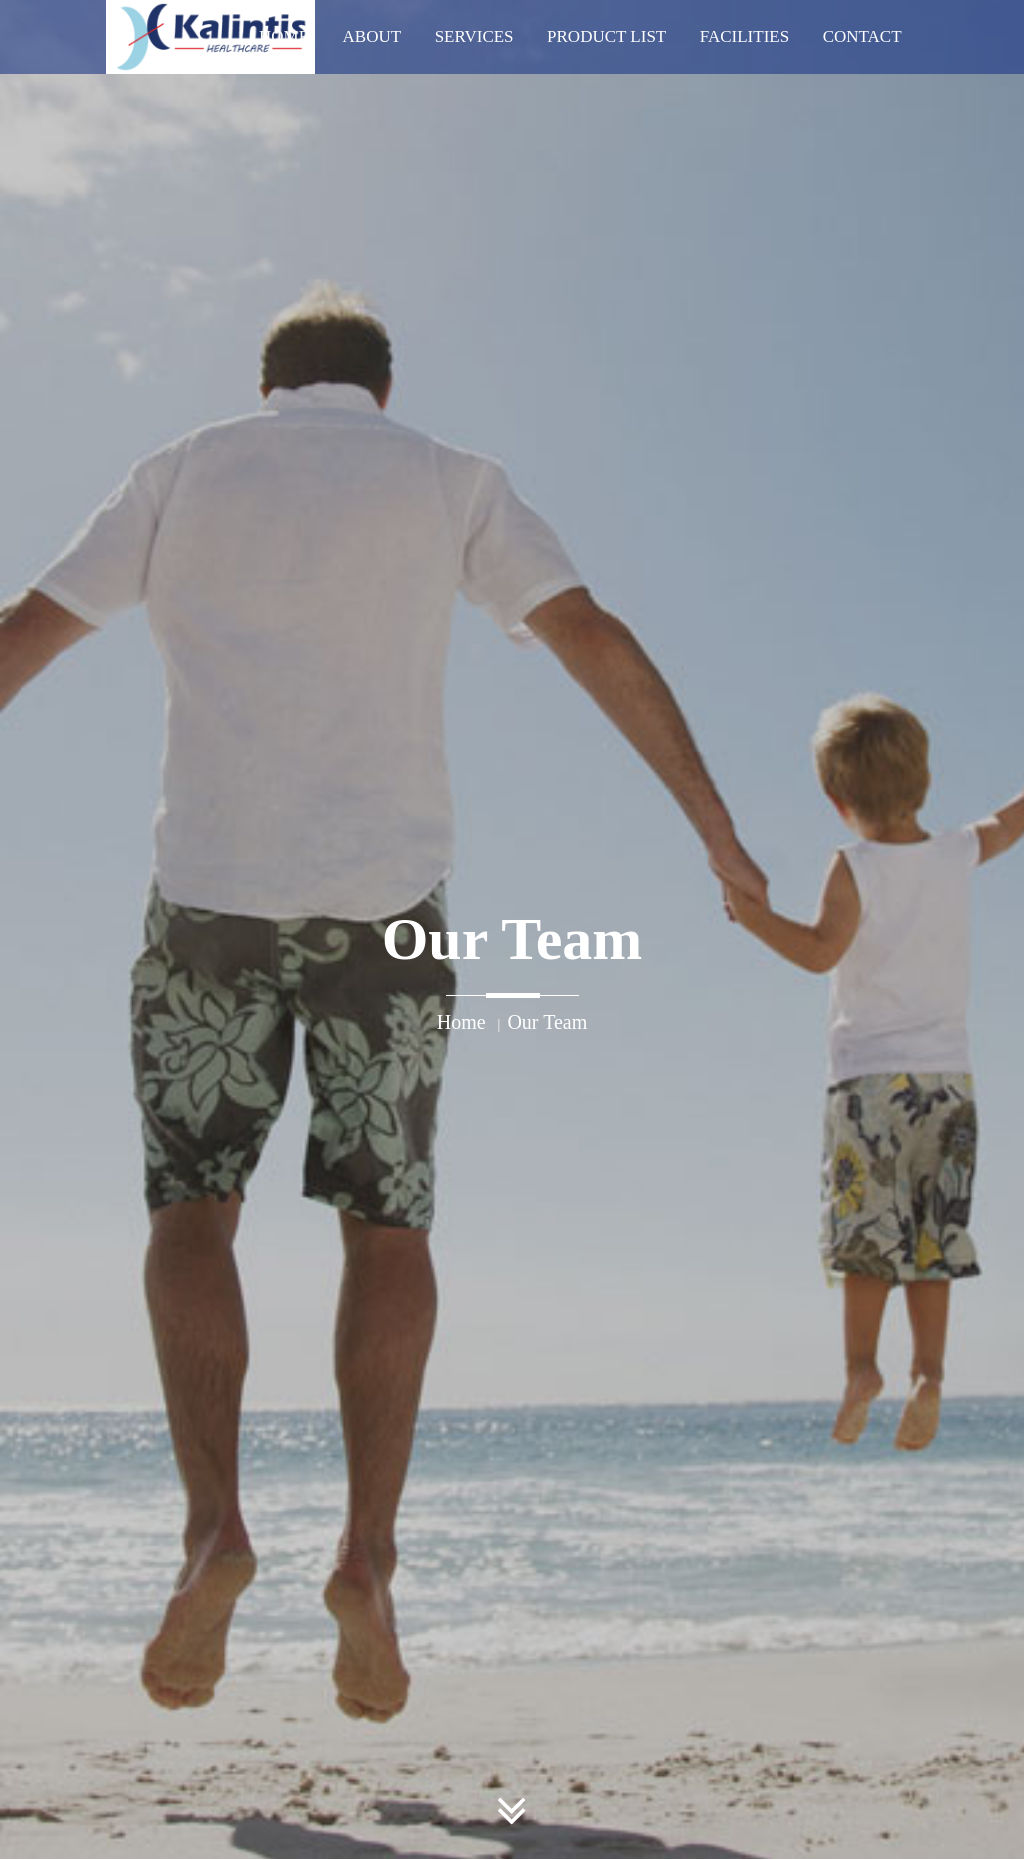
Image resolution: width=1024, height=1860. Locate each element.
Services (474, 36)
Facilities (744, 36)
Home (284, 36)
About (372, 36)
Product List (606, 36)
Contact (862, 36)
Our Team (547, 1022)
